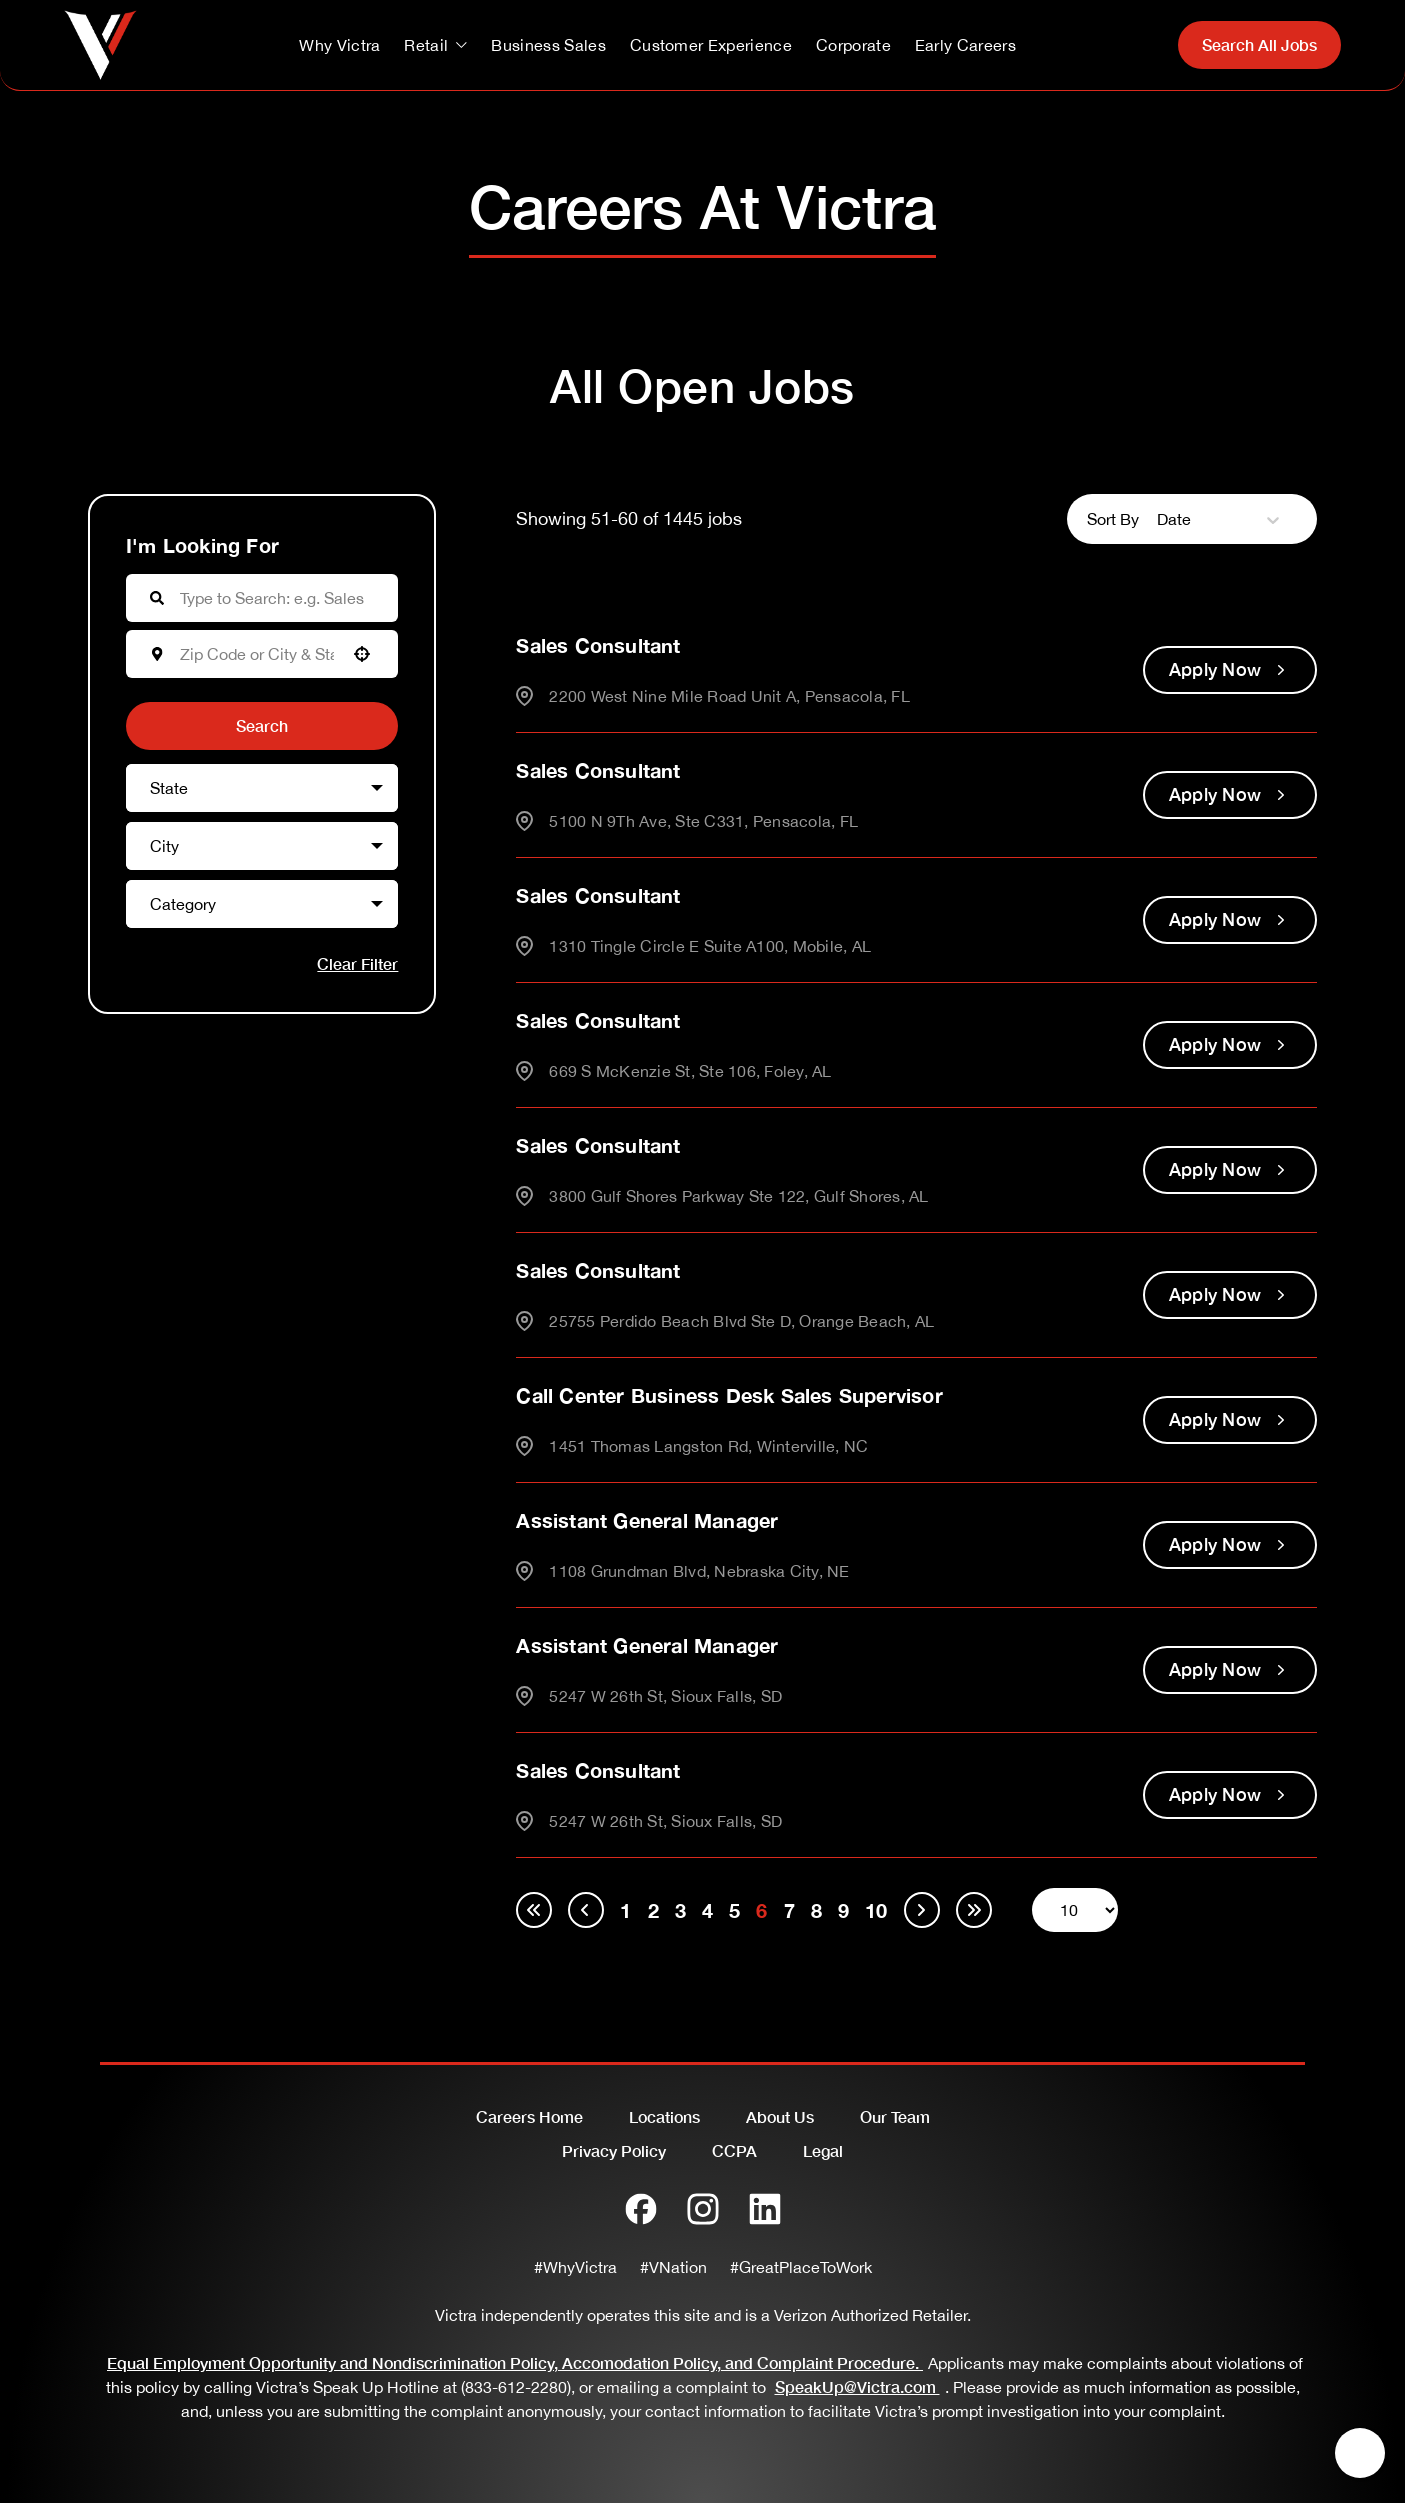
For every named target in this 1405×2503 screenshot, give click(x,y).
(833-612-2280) (516, 2387)
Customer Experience (711, 45)
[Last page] (974, 1910)
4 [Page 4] (707, 1910)
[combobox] (257, 654)
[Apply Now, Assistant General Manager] (1230, 1545)
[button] (362, 654)
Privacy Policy (614, 2150)
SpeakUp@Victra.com (860, 2386)
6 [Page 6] (761, 1910)
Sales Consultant (598, 645)
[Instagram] (703, 2209)
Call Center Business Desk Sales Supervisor (729, 1395)
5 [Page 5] (734, 1910)
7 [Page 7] (789, 1910)
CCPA (734, 2150)
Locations (664, 2116)
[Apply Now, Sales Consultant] (1230, 670)
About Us (780, 2116)
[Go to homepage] (100, 45)
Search (262, 725)
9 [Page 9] (843, 1910)
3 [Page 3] (680, 1910)
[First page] (534, 1910)
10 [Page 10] (876, 1910)
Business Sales (548, 45)
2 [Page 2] (653, 1910)
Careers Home (529, 2116)
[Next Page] (922, 1910)
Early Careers (965, 45)
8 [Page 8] (816, 1910)
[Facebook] (641, 2209)
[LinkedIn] (765, 2209)
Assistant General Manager (647, 1520)
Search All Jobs (1259, 44)
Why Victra (339, 45)
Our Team (895, 2116)
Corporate (853, 45)
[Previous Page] (586, 1910)
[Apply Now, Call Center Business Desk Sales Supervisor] (1230, 1420)
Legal (823, 2150)
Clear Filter (357, 963)
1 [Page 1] (625, 1910)
